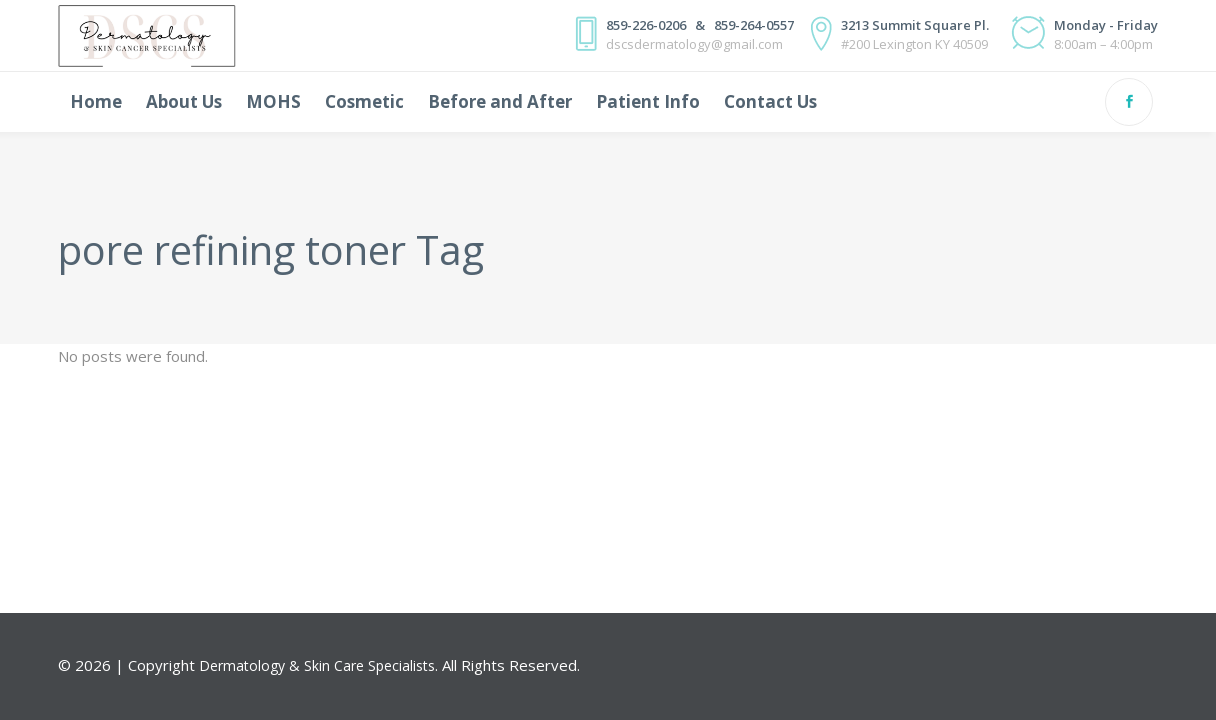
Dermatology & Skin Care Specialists (317, 665)
